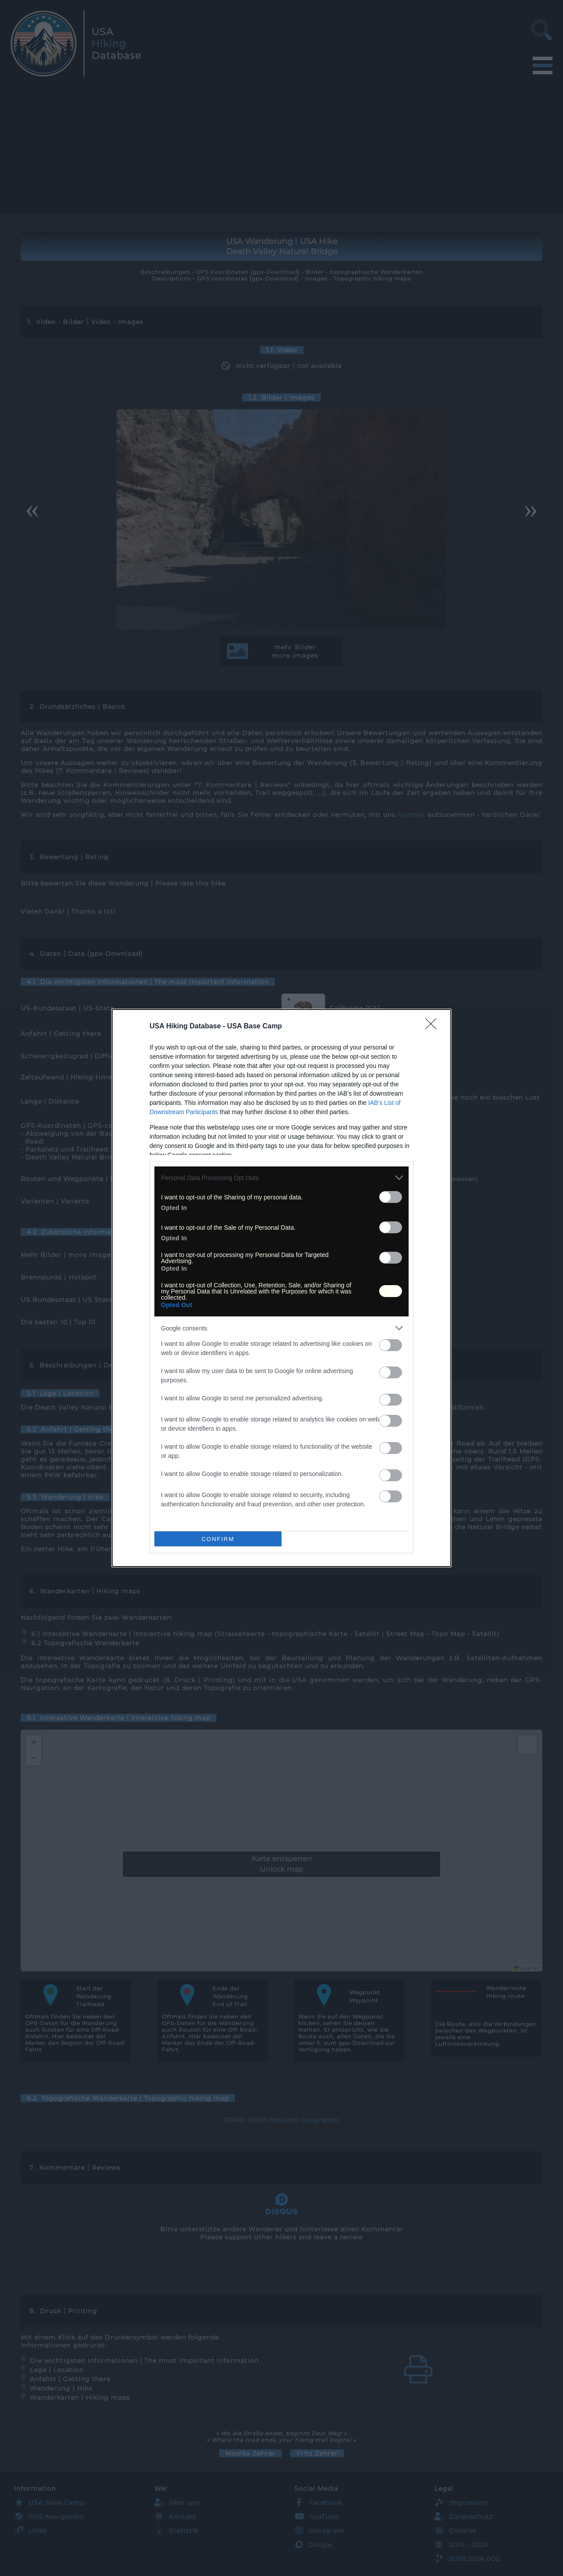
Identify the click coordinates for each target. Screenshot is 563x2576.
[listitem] (281, 1177)
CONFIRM (217, 1539)
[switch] (390, 1197)
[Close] (433, 1026)
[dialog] (281, 1288)
